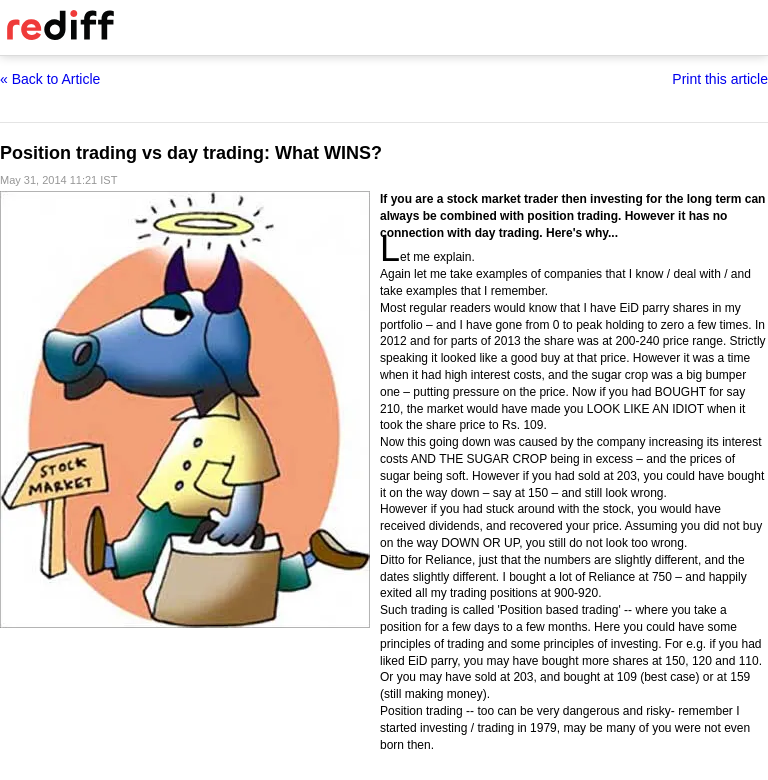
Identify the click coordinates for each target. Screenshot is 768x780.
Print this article (720, 79)
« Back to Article (50, 79)
